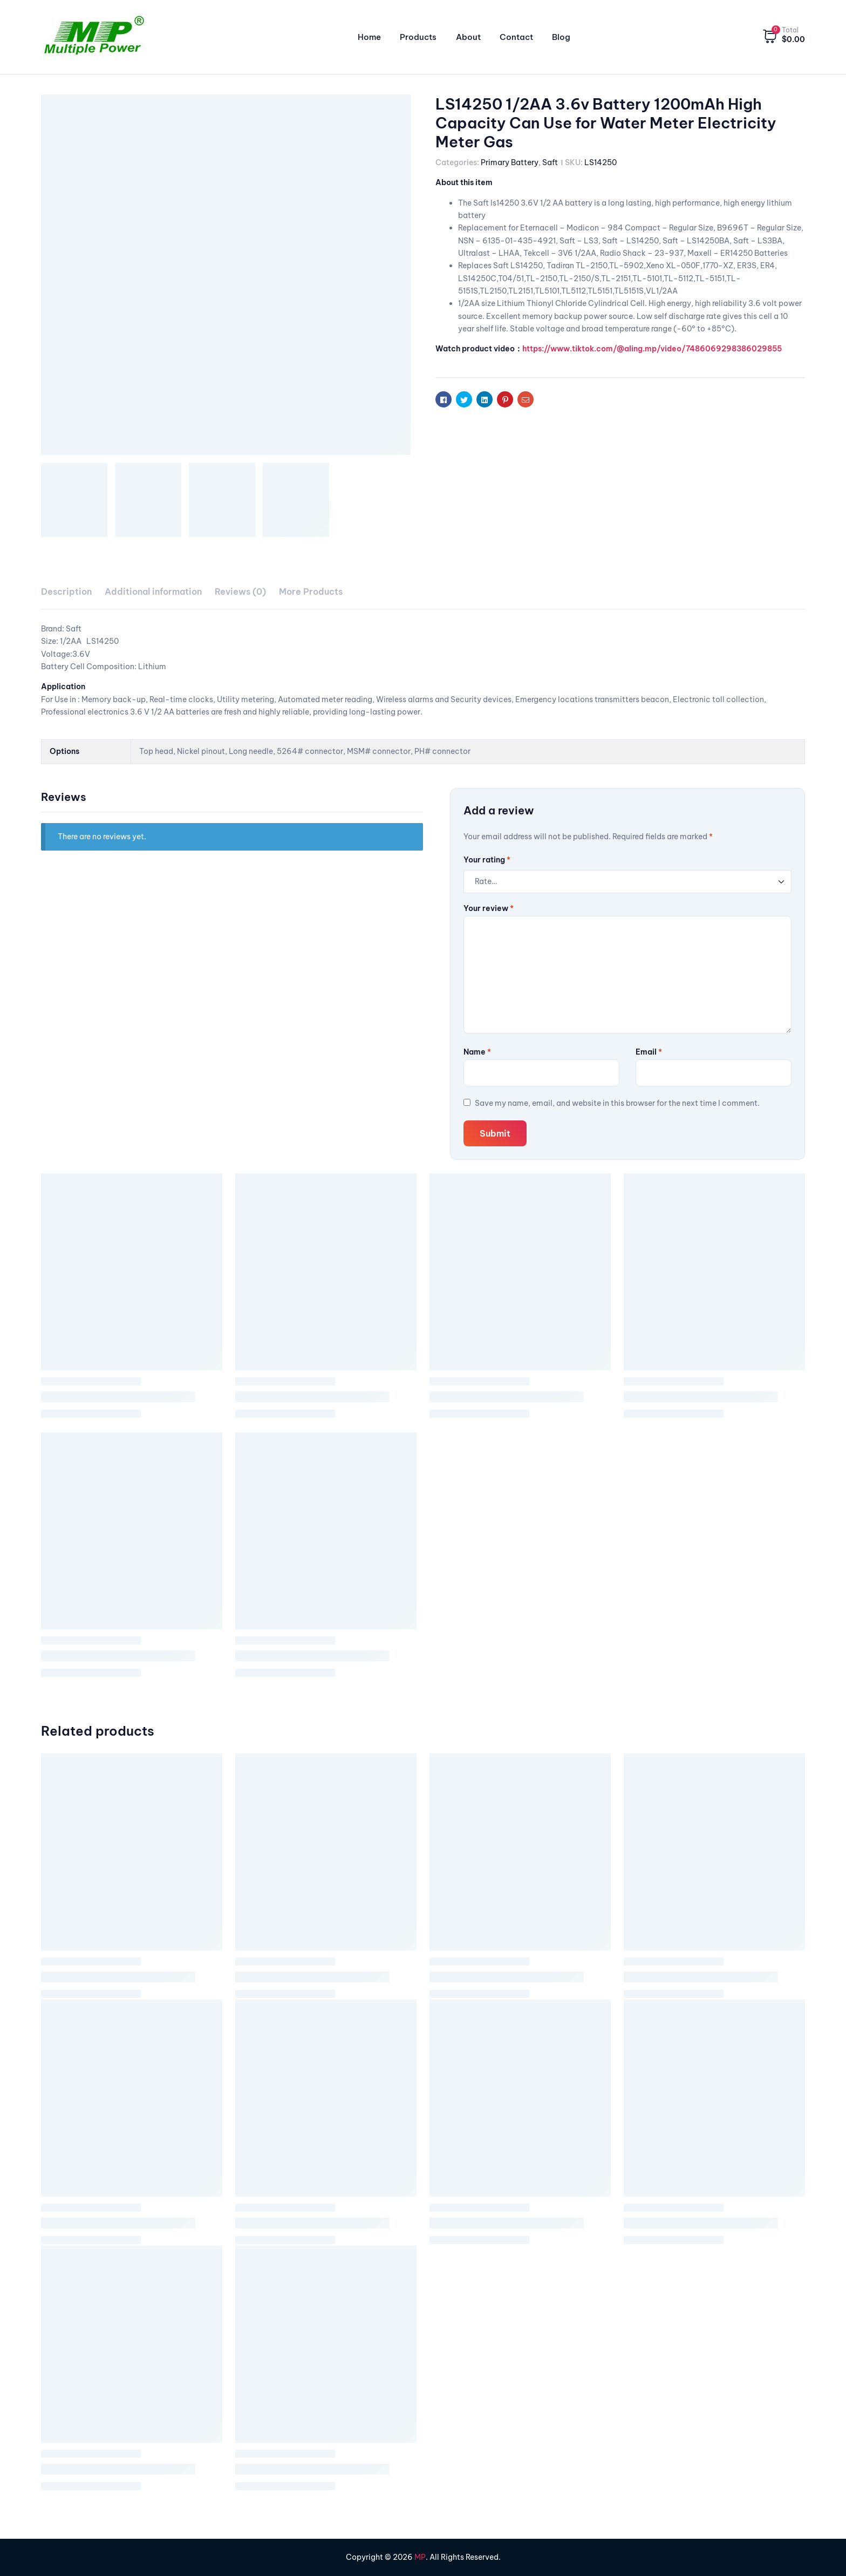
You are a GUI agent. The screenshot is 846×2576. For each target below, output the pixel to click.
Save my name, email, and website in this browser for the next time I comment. (617, 1103)
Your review (488, 908)
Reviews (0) (240, 591)
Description (66, 591)
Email (649, 1052)
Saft (550, 162)
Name (477, 1052)
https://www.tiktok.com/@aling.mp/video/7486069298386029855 (652, 349)
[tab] (66, 591)
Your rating (486, 860)
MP (420, 2557)
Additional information (153, 591)
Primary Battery (509, 162)
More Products (311, 591)
